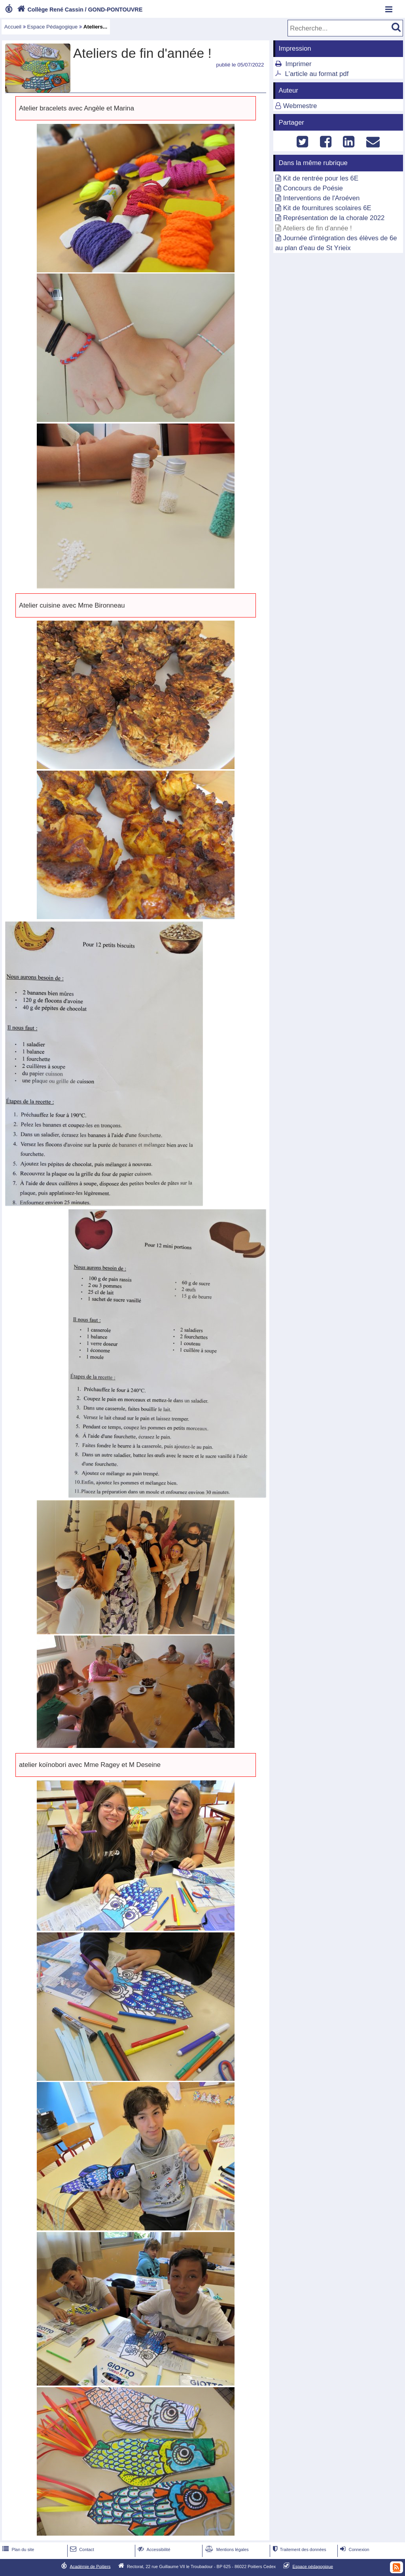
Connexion (354, 2549)
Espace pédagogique (313, 2566)
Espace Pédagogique (52, 27)
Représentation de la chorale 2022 (334, 218)
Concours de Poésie (313, 188)
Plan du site (17, 2549)
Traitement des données (298, 2549)
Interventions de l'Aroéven (321, 198)
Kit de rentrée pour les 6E (320, 178)
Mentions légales (226, 2549)
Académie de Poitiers (90, 2566)
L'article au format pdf (316, 74)
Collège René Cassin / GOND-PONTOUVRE (78, 9)
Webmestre (300, 106)
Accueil (12, 27)
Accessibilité (153, 2549)
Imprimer (298, 64)
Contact (81, 2549)
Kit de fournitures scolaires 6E (327, 208)
